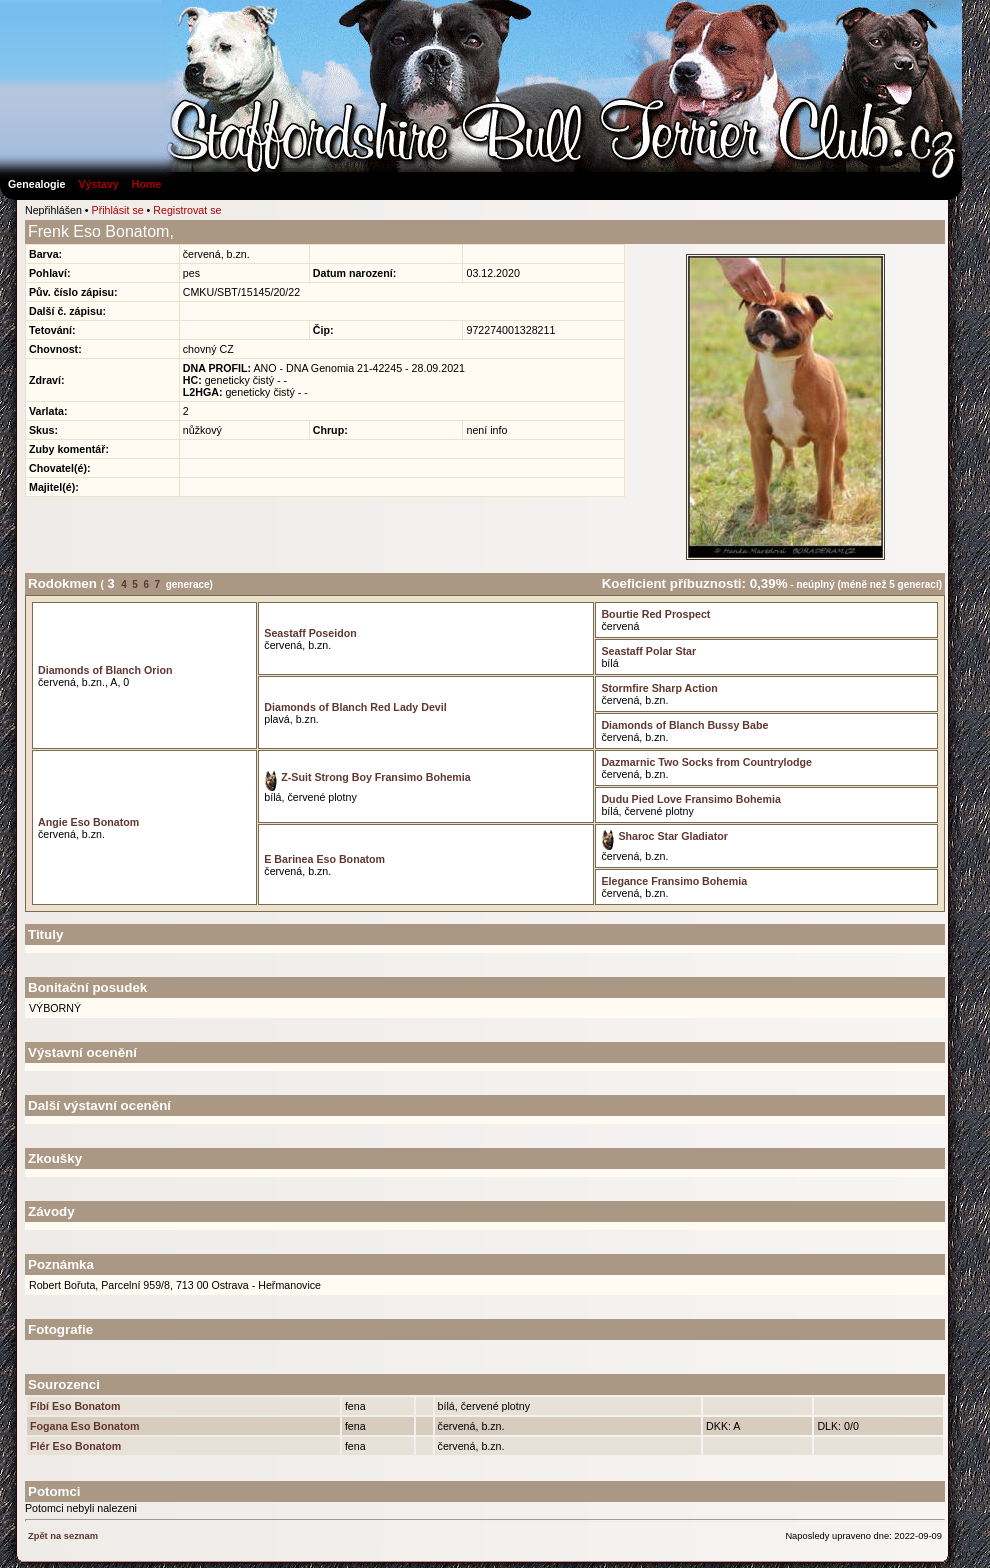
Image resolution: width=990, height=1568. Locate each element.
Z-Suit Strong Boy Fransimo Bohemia (367, 777)
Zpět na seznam (63, 1536)
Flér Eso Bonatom (75, 1446)
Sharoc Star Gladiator (664, 836)
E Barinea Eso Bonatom (324, 859)
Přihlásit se (118, 210)
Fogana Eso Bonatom (85, 1426)
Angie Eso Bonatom (88, 822)
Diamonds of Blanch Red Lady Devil (355, 707)
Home (147, 184)
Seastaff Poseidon (310, 633)
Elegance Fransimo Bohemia (674, 881)
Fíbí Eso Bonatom (75, 1406)
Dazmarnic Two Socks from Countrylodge (706, 762)
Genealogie (36, 184)
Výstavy (98, 184)
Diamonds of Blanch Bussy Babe (684, 725)
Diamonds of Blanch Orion (105, 670)
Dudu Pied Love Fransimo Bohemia (690, 799)
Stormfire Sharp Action (659, 688)
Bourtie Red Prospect (655, 614)
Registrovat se (187, 210)
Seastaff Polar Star (648, 651)
